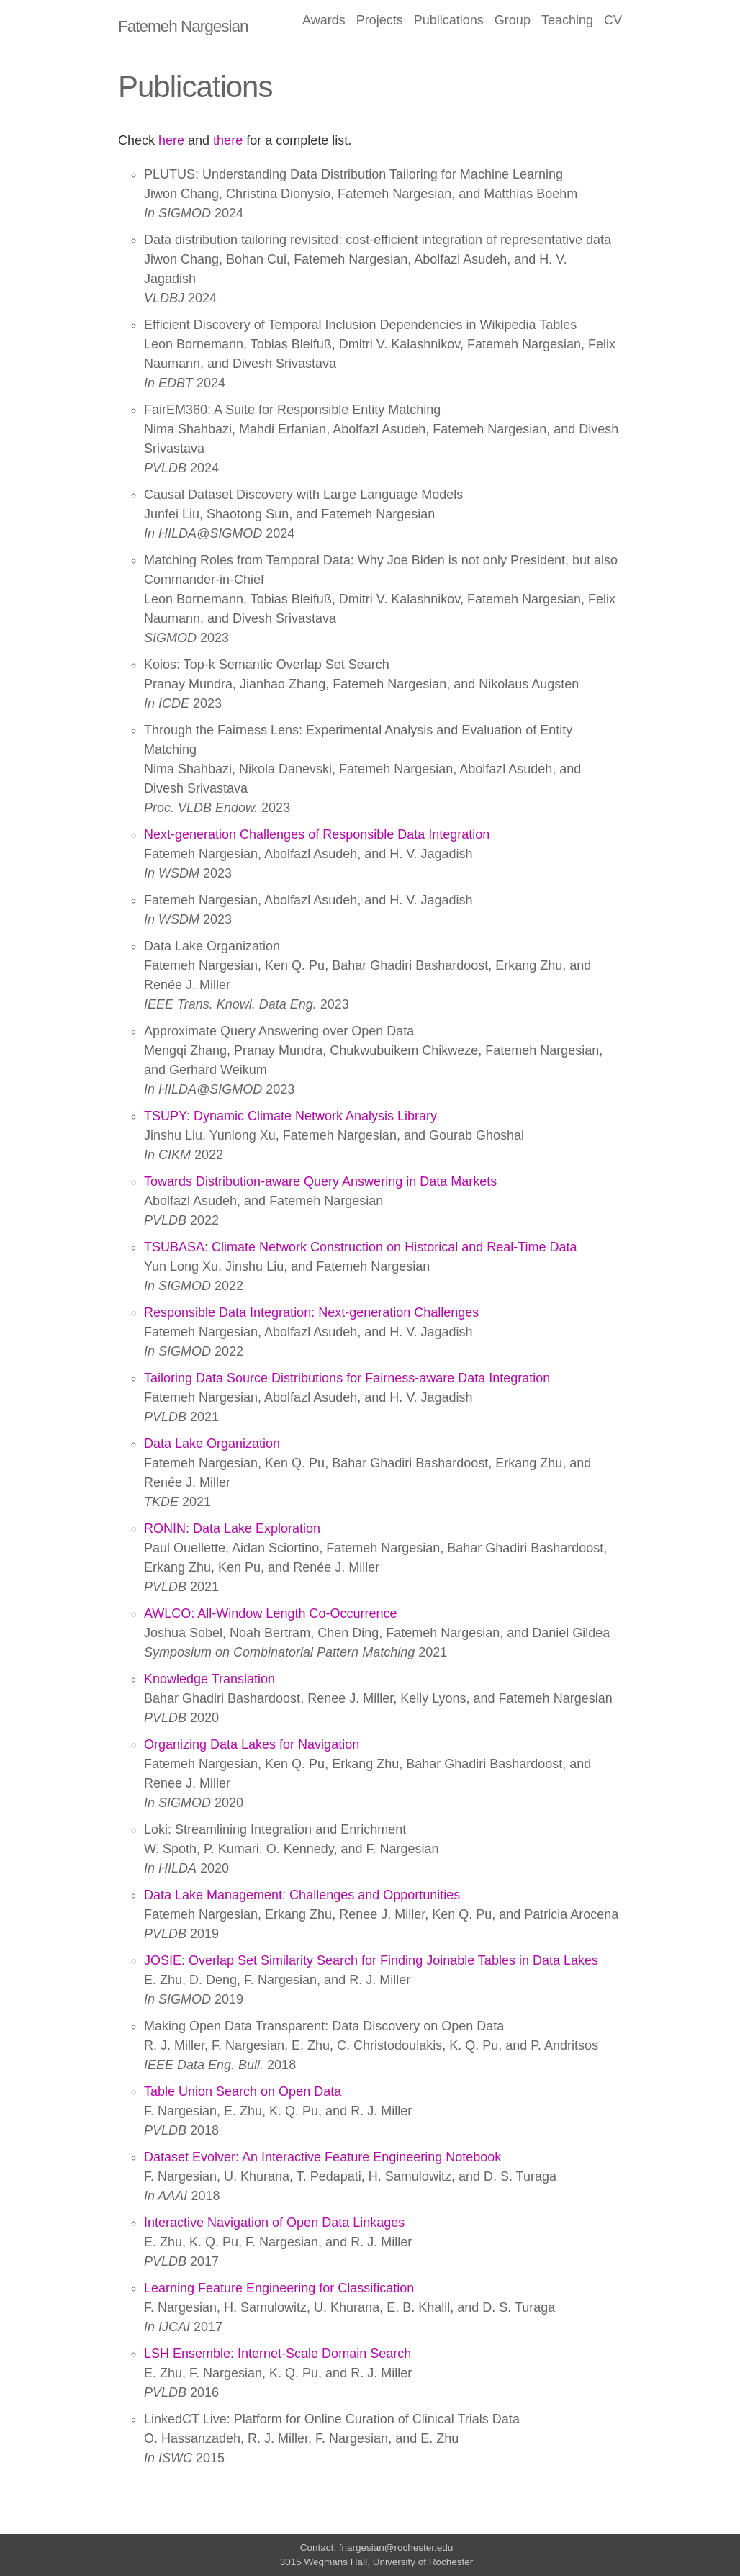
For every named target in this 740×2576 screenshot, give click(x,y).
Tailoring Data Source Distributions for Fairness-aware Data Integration (347, 1378)
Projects (379, 20)
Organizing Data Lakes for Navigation (251, 1744)
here (171, 140)
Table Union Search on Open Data (242, 2091)
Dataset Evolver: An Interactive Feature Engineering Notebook (322, 2157)
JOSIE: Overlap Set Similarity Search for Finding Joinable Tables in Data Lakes (371, 1960)
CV (613, 20)
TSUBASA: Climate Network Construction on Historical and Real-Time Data (360, 1247)
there (228, 140)
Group (513, 20)
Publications (449, 20)
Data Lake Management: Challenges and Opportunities (302, 1895)
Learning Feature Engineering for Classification (279, 2288)
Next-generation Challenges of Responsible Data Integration (316, 834)
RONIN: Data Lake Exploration (232, 1528)
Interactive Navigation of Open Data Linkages (274, 2222)
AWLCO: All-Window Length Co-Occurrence (270, 1613)
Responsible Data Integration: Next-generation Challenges (311, 1312)
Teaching (567, 20)
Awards (324, 20)
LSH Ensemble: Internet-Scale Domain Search (277, 2353)
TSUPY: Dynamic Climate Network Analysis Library (290, 1116)
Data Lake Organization (212, 1443)
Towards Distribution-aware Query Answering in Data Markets (320, 1181)
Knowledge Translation (209, 1679)
